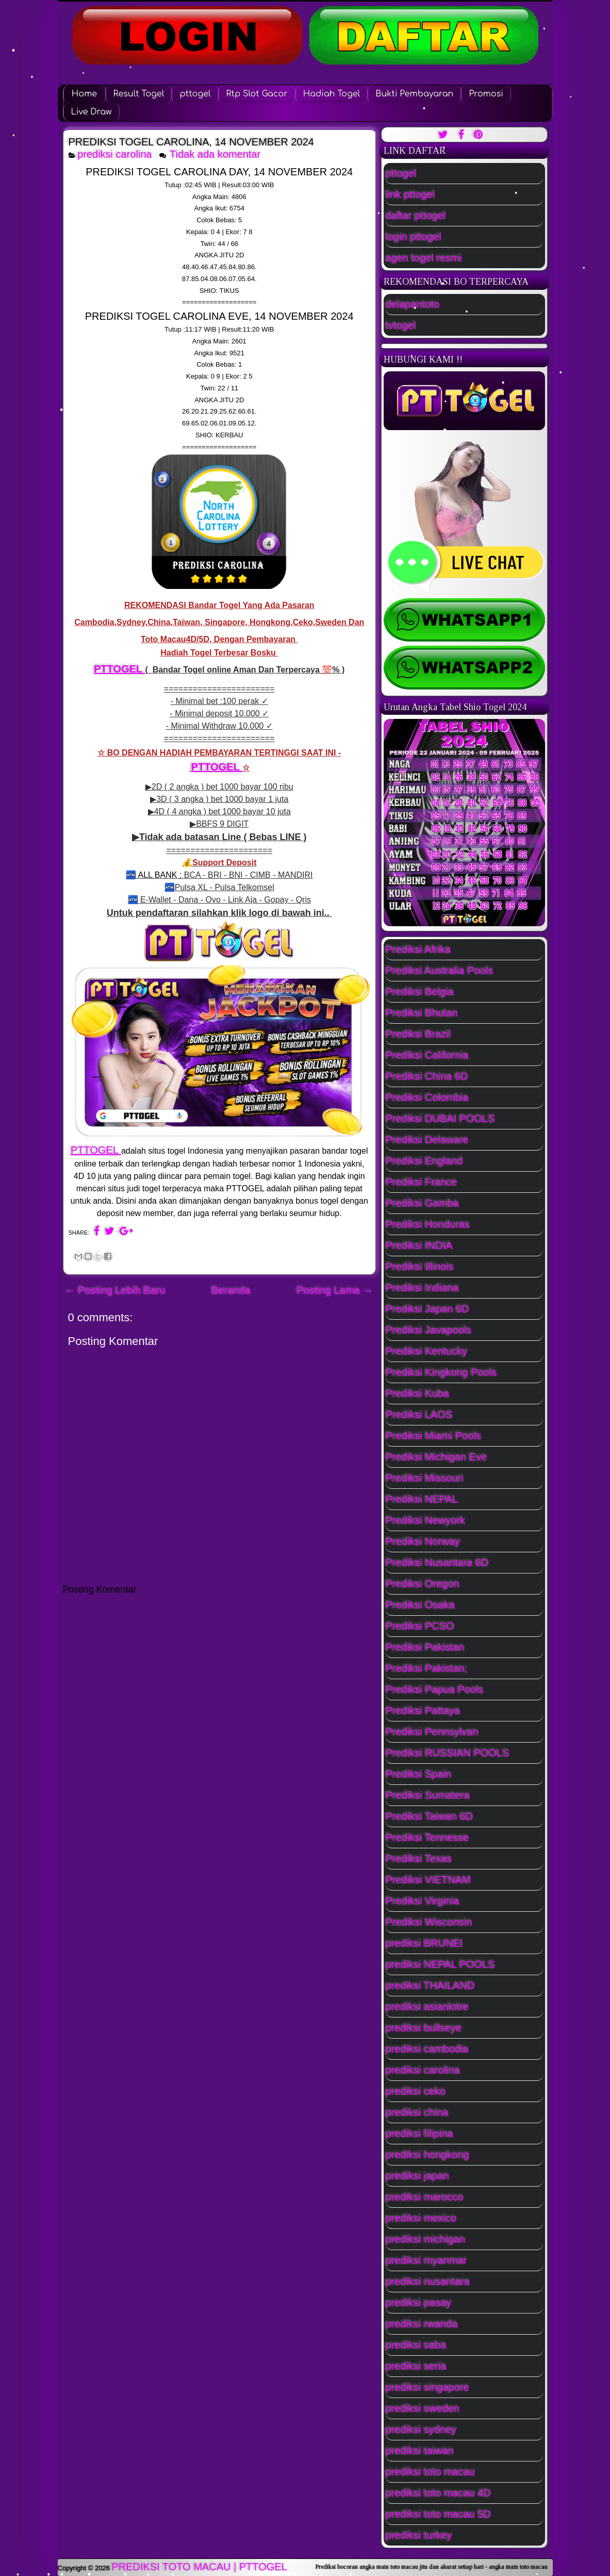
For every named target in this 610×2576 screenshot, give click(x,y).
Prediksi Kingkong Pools (441, 1372)
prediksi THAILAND (430, 1985)
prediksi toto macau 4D (438, 2493)
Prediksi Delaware (427, 1139)
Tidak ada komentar (216, 154)
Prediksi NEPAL (422, 1499)
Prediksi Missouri (425, 1478)
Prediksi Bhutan (422, 1013)
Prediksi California (427, 1055)
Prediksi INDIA (419, 1245)
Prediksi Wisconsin (429, 1922)
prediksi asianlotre (427, 2006)
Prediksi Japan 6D (427, 1309)
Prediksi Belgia (420, 991)
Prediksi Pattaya (423, 1710)
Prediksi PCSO (420, 1626)
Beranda (231, 1290)
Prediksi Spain (419, 1774)
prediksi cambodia (427, 2049)
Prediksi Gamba (422, 1203)
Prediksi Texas (419, 1858)
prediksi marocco (425, 2197)
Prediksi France (421, 1182)
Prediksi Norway (423, 1541)
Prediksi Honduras (428, 1224)
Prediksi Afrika (418, 949)
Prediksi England (424, 1161)
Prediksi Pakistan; (427, 1668)
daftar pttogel (416, 215)
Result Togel (138, 94)
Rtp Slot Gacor (257, 94)
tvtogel (401, 325)
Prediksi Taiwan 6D (429, 1816)
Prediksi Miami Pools (434, 1435)
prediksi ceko (416, 2091)
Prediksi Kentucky (427, 1351)
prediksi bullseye (424, 2027)
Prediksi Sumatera (428, 1795)
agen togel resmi (424, 258)
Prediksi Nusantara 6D (437, 1562)
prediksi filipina (419, 2133)
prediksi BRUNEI (424, 1943)
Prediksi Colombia (427, 1097)
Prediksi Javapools (429, 1330)
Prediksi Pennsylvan (432, 1731)
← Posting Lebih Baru (115, 1290)
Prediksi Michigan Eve (436, 1457)
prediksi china (417, 2112)
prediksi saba (416, 2345)
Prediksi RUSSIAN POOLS (447, 1753)
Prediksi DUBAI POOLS (440, 1118)
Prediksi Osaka (420, 1605)
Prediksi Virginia (422, 1901)
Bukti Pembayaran (414, 94)
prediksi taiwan (420, 2450)
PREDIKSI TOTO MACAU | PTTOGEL (199, 2566)
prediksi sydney (421, 2429)
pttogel (194, 94)
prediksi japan (417, 2175)
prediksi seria (416, 2366)
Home (84, 94)
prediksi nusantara (428, 2281)
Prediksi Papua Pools (435, 1689)
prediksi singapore (427, 2387)
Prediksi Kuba (417, 1393)
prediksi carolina (114, 154)
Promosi (486, 94)
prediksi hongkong (427, 2154)
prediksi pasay (419, 2302)
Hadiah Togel (331, 94)
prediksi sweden (422, 2408)
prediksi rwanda (422, 2323)
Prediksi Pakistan (425, 1647)
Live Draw (91, 112)
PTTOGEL (119, 669)
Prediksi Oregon (422, 1583)
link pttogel (410, 194)
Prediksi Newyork (425, 1520)
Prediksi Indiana (422, 1287)
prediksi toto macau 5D (438, 2514)
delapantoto (413, 304)
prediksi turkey (419, 2535)
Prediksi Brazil (418, 1034)
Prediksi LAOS (419, 1414)
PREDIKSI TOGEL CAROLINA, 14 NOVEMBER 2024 (191, 141)
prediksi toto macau (430, 2471)
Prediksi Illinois (420, 1266)
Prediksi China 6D (427, 1076)
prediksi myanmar (426, 2260)
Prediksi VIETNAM (428, 1879)
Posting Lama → (335, 1290)
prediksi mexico (421, 2218)
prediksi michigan (426, 2239)
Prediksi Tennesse (427, 1837)
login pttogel (413, 236)
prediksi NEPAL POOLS (440, 1964)
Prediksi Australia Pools (439, 970)
